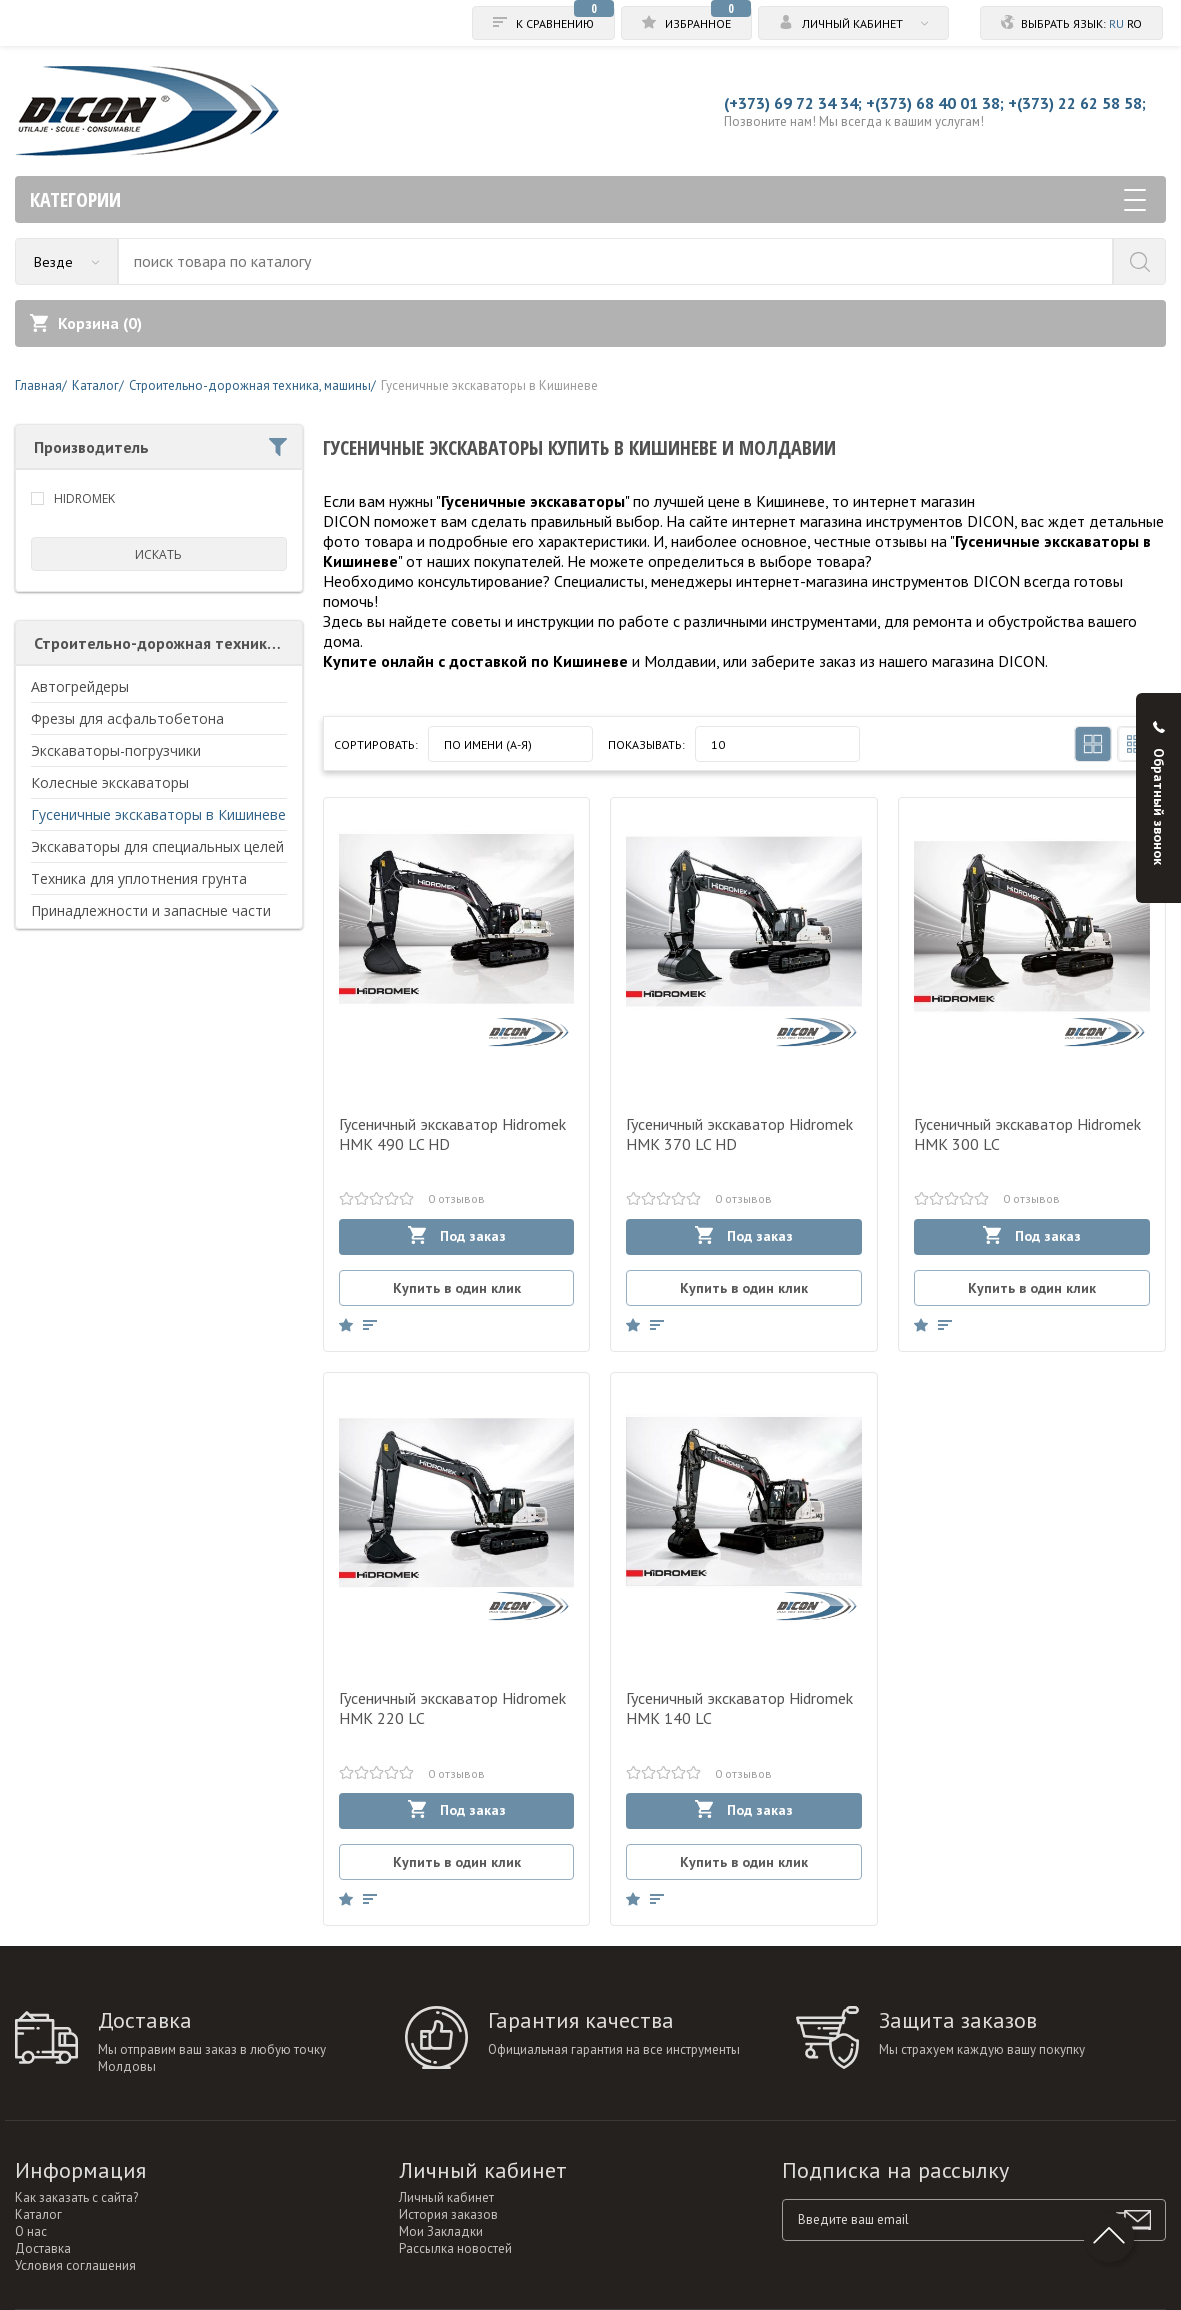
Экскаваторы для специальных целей (157, 846)
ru (1116, 23)
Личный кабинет (446, 2197)
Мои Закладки (441, 2231)
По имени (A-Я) (488, 744)
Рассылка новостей (455, 2248)
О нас (31, 2231)
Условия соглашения (75, 2265)
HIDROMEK (84, 498)
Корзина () (86, 323)
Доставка (43, 2248)
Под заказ (457, 1235)
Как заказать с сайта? (76, 2197)
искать (158, 554)
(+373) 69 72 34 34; (793, 103)
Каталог (38, 2214)
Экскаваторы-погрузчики (116, 750)
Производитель (160, 447)
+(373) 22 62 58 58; (1077, 103)
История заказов (448, 2214)
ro (1134, 23)
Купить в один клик (457, 1288)
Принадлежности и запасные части (151, 910)
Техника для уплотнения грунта (139, 878)
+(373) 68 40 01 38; (935, 103)
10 (718, 744)
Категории (588, 199)
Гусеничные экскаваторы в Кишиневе (158, 814)
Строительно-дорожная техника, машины (168, 643)
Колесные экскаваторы (110, 782)
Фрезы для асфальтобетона (127, 718)
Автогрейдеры (80, 686)
